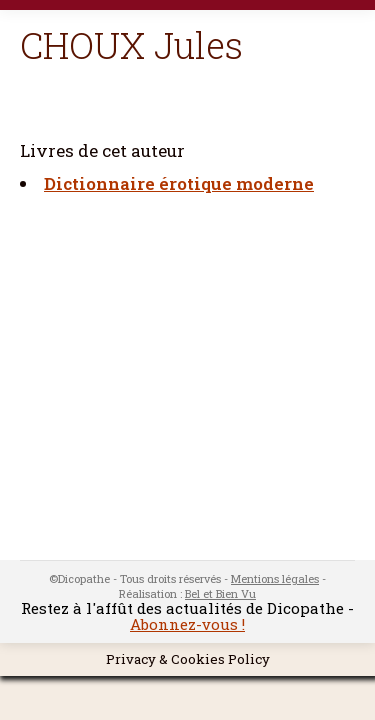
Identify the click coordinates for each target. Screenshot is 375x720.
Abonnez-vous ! (187, 624)
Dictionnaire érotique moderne (179, 183)
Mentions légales (275, 578)
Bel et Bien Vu (220, 593)
